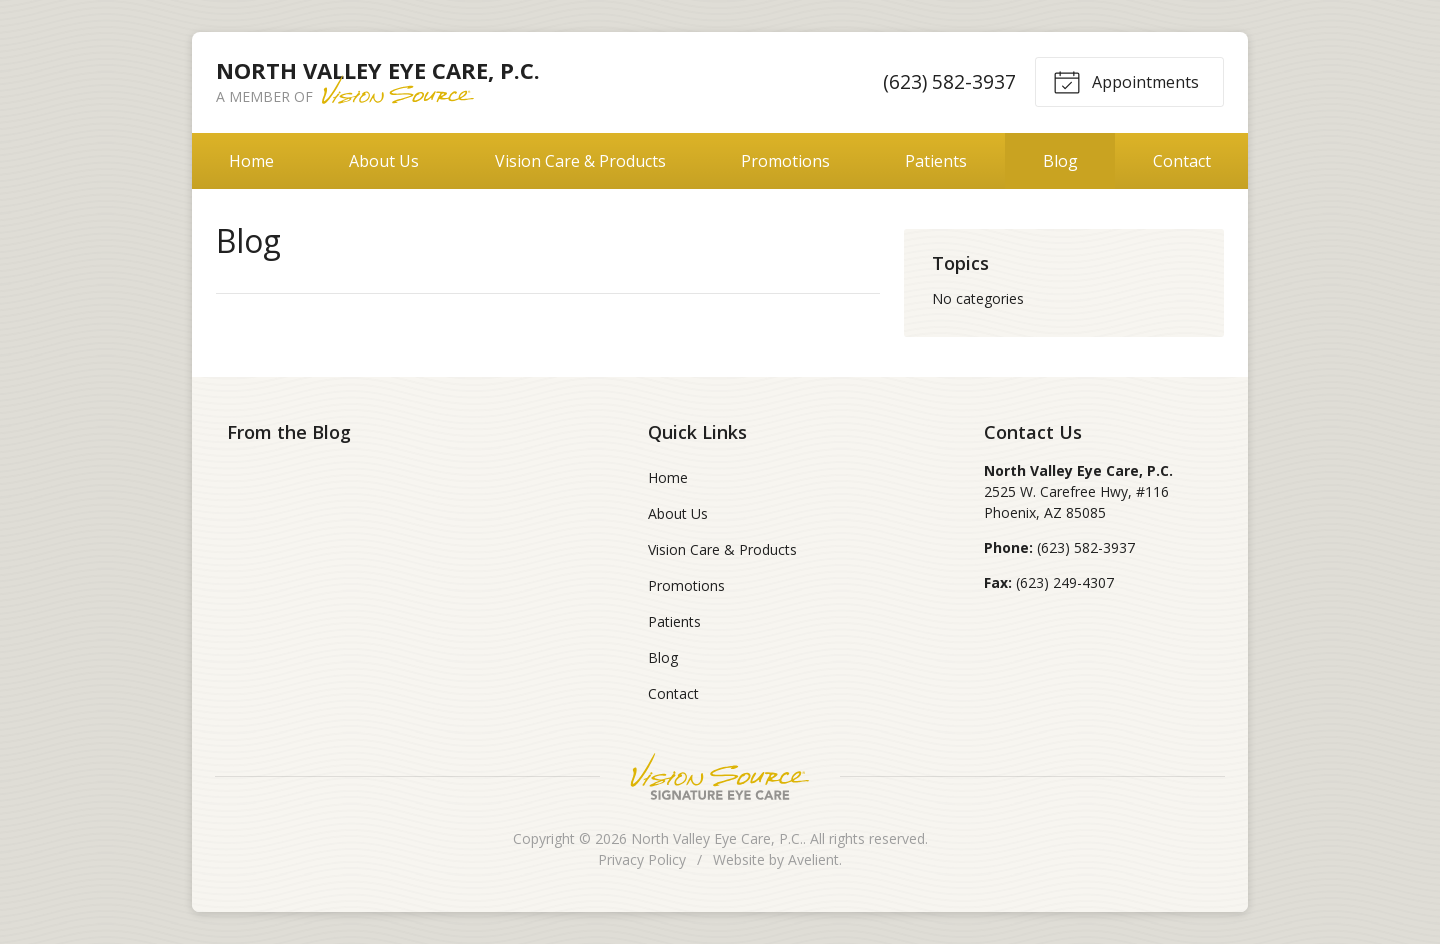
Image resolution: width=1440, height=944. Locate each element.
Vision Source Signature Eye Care (720, 776)
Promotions (785, 161)
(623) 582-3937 (949, 81)
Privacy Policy (642, 859)
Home (251, 161)
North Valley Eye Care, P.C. (717, 838)
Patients (936, 161)
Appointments (1126, 81)
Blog (1060, 161)
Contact (1182, 161)
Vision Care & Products (580, 161)
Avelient (813, 859)
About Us (384, 161)
